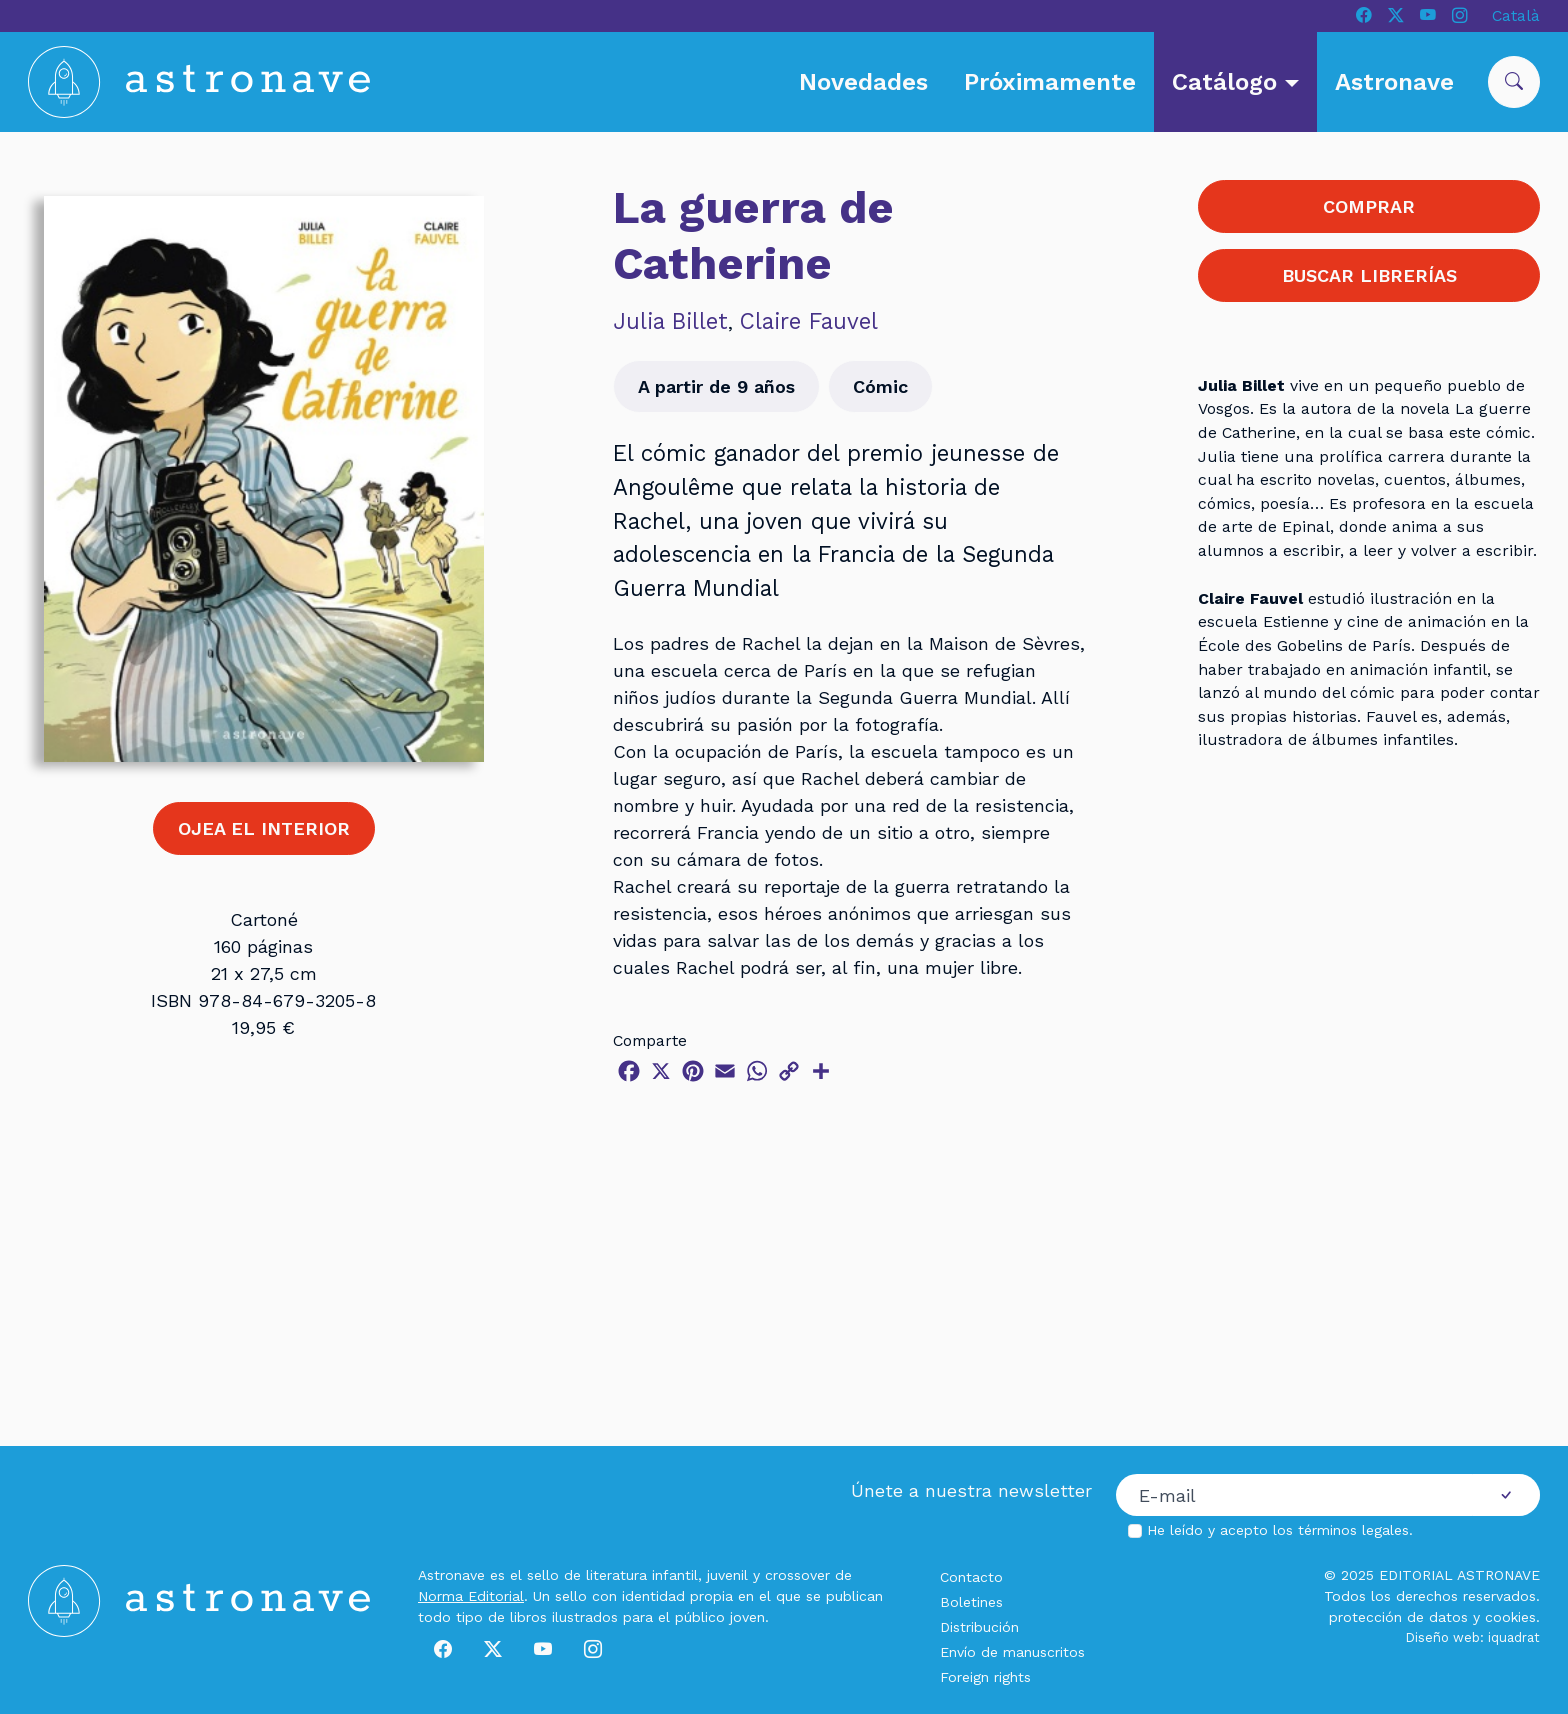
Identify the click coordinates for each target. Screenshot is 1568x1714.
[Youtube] (1428, 16)
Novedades (863, 82)
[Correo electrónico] (1294, 1495)
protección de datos (1398, 1617)
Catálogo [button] (1228, 82)
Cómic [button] (880, 386)
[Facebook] (1364, 16)
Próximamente (1050, 82)
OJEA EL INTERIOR (264, 828)
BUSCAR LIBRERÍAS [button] (1369, 275)
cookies (1510, 1617)
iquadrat (1514, 1637)
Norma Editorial (471, 1596)
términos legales (1353, 1530)
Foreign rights (985, 1677)
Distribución (979, 1627)
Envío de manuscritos (1012, 1652)
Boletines (971, 1602)
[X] (1396, 16)
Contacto (971, 1577)
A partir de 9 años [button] (716, 386)
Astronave (1394, 82)
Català (1516, 15)
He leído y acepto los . (1280, 1530)
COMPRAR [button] (1369, 206)
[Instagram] (1460, 16)
